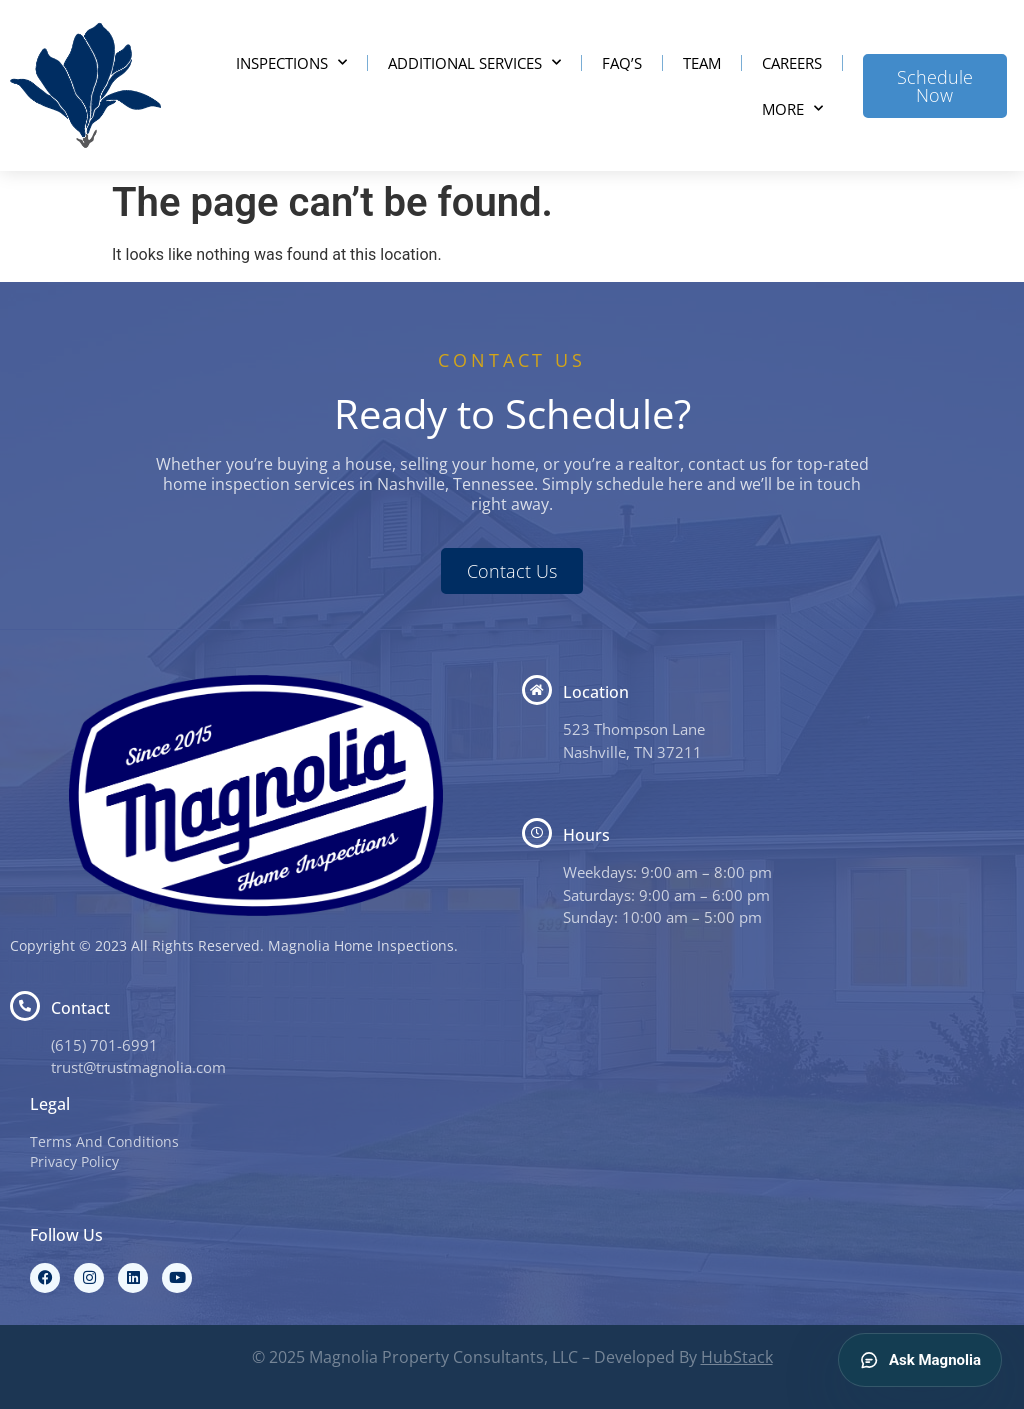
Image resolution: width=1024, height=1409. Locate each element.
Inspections (291, 62)
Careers (792, 63)
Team (702, 63)
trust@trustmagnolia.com (138, 1067)
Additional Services (474, 62)
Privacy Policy (74, 1161)
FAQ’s (622, 63)
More (792, 108)
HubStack (737, 1357)
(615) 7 (75, 1045)
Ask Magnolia (920, 1360)
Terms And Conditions (104, 1141)
